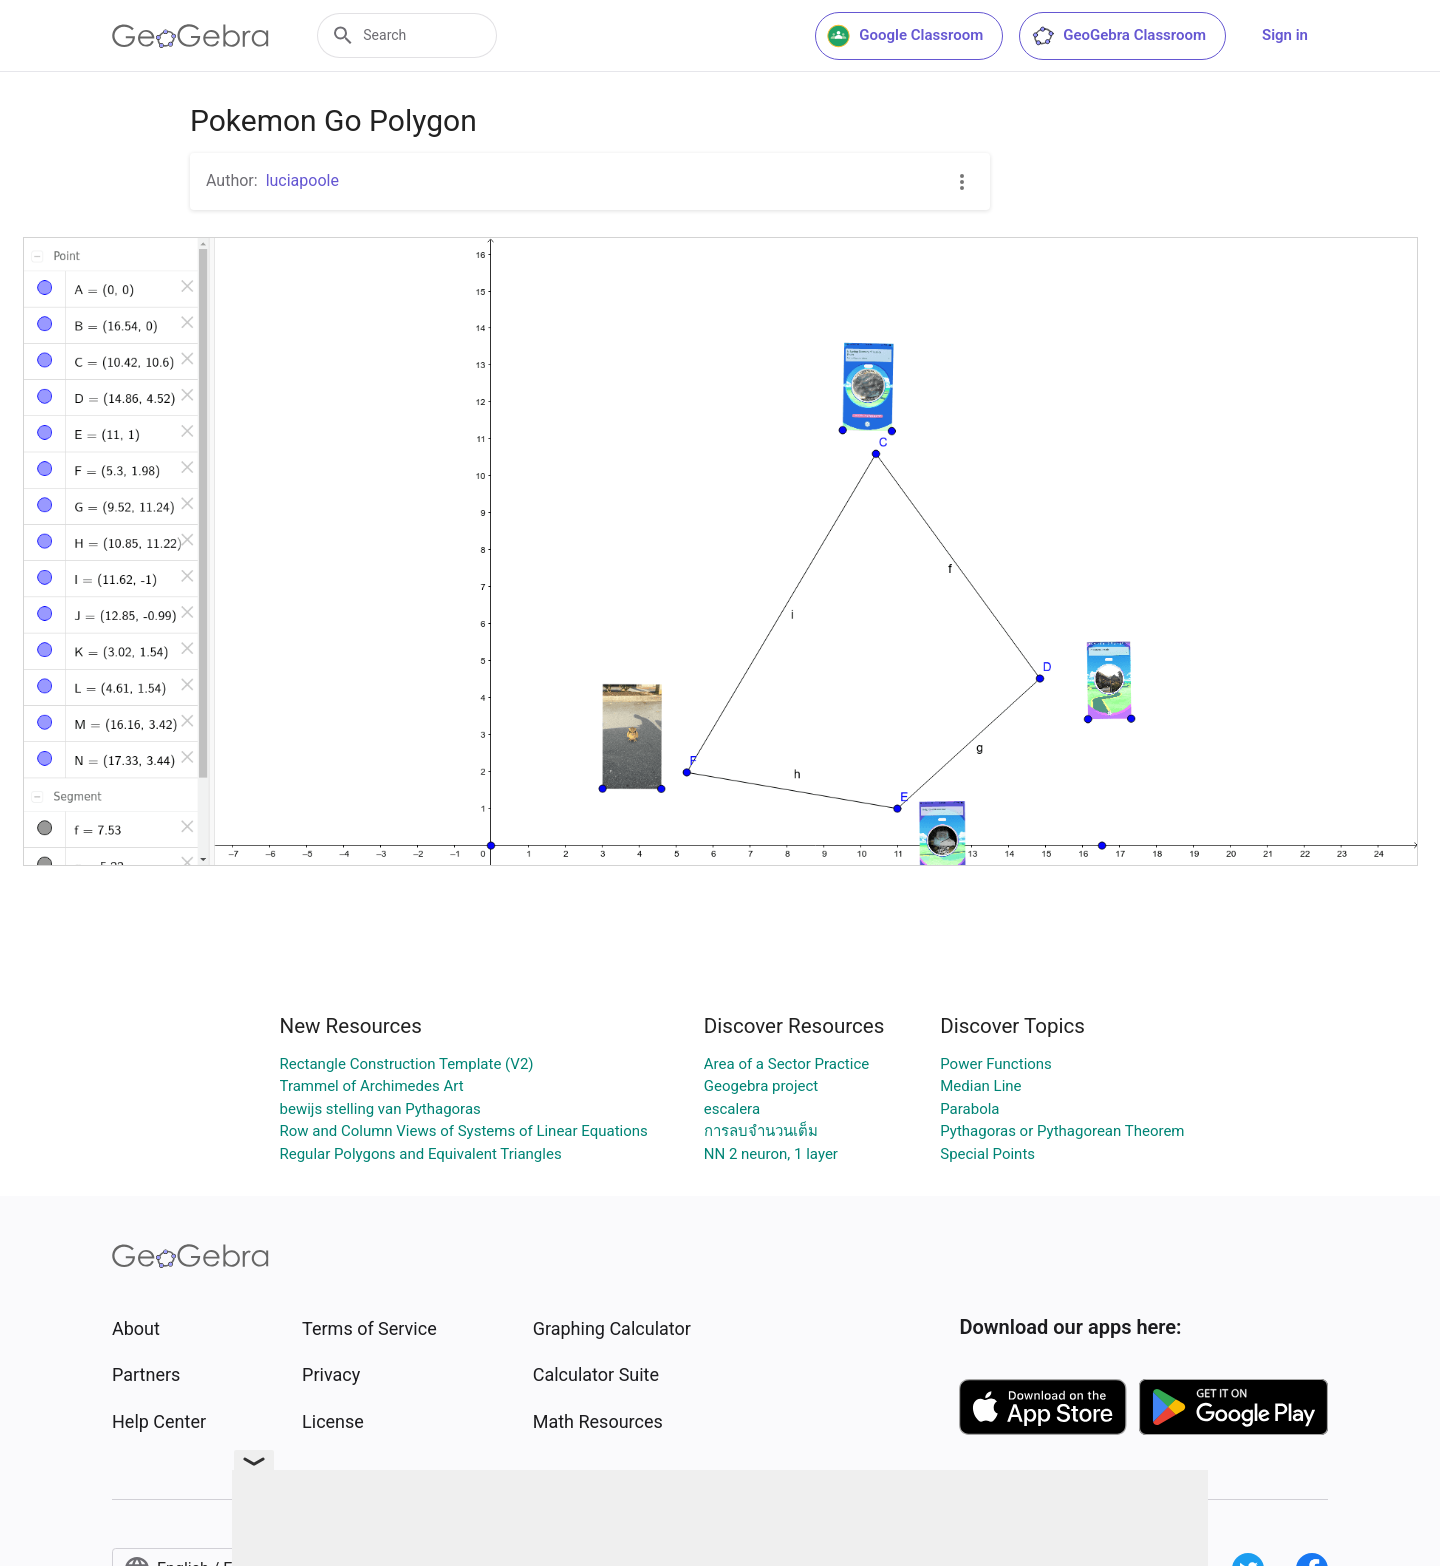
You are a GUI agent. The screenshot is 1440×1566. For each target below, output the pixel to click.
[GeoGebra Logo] (190, 36)
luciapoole (302, 180)
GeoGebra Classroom (1118, 36)
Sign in (1285, 35)
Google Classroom (905, 36)
